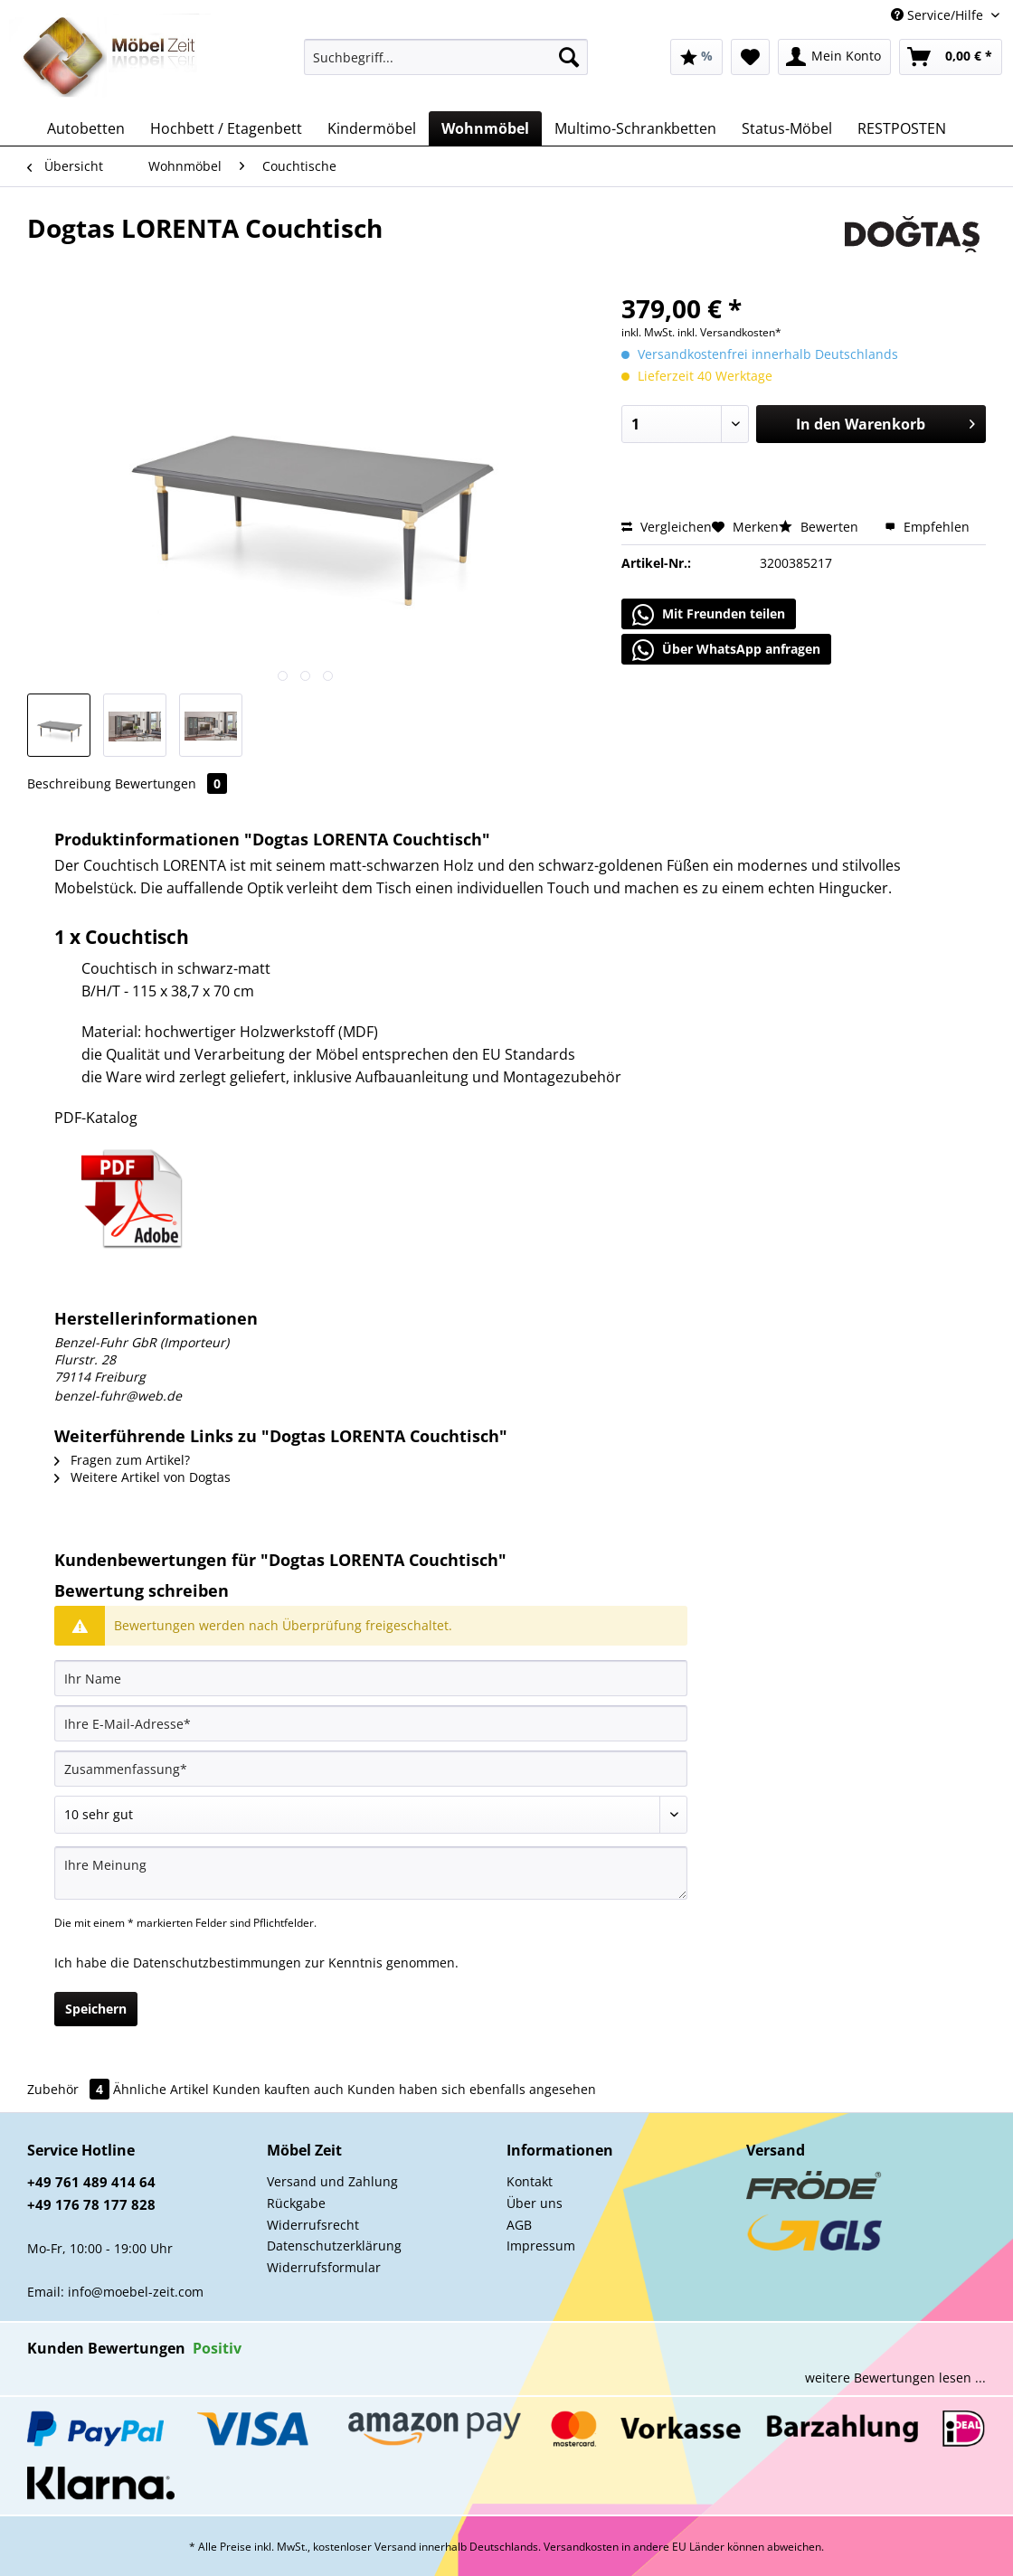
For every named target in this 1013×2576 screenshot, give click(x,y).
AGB (519, 2224)
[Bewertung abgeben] (370, 1815)
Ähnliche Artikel (161, 2089)
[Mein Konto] (834, 57)
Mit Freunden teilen (708, 615)
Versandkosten (581, 2546)
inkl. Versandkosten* (729, 332)
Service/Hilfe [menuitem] (939, 15)
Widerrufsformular (324, 2267)
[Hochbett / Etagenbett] (226, 128)
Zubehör (70, 2089)
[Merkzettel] (750, 57)
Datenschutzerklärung (334, 2245)
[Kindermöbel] (372, 128)
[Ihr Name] (370, 1678)
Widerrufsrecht (313, 2224)
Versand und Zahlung (332, 2181)
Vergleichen (666, 526)
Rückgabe (296, 2203)
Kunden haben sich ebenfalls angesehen (471, 2089)
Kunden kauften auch (278, 2089)
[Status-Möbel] (787, 128)
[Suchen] (569, 57)
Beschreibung (69, 783)
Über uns (534, 2203)
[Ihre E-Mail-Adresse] (370, 1723)
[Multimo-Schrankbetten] (635, 128)
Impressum (540, 2245)
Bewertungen (171, 783)
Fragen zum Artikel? (122, 1459)
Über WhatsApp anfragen (726, 650)
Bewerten (820, 526)
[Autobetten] (85, 128)
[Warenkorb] (950, 57)
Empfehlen (927, 526)
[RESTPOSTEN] (902, 128)
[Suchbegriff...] (446, 57)
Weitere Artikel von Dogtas (142, 1477)
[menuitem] (446, 65)
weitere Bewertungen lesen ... (895, 2377)
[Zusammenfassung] (370, 1768)
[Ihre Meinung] (370, 1873)
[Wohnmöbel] (485, 128)
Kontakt (529, 2181)
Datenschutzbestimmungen (217, 1962)
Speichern (96, 2008)
